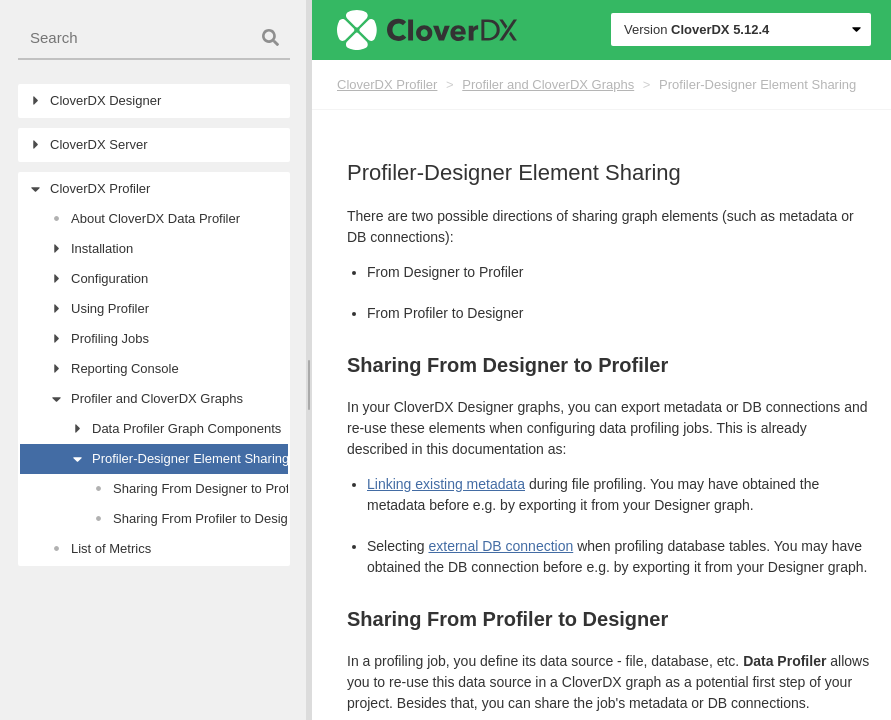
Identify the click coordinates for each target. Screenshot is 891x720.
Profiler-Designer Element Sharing (757, 84)
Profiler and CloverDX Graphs (548, 84)
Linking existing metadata (446, 484)
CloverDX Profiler (387, 84)
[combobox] (154, 38)
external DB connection (500, 546)
